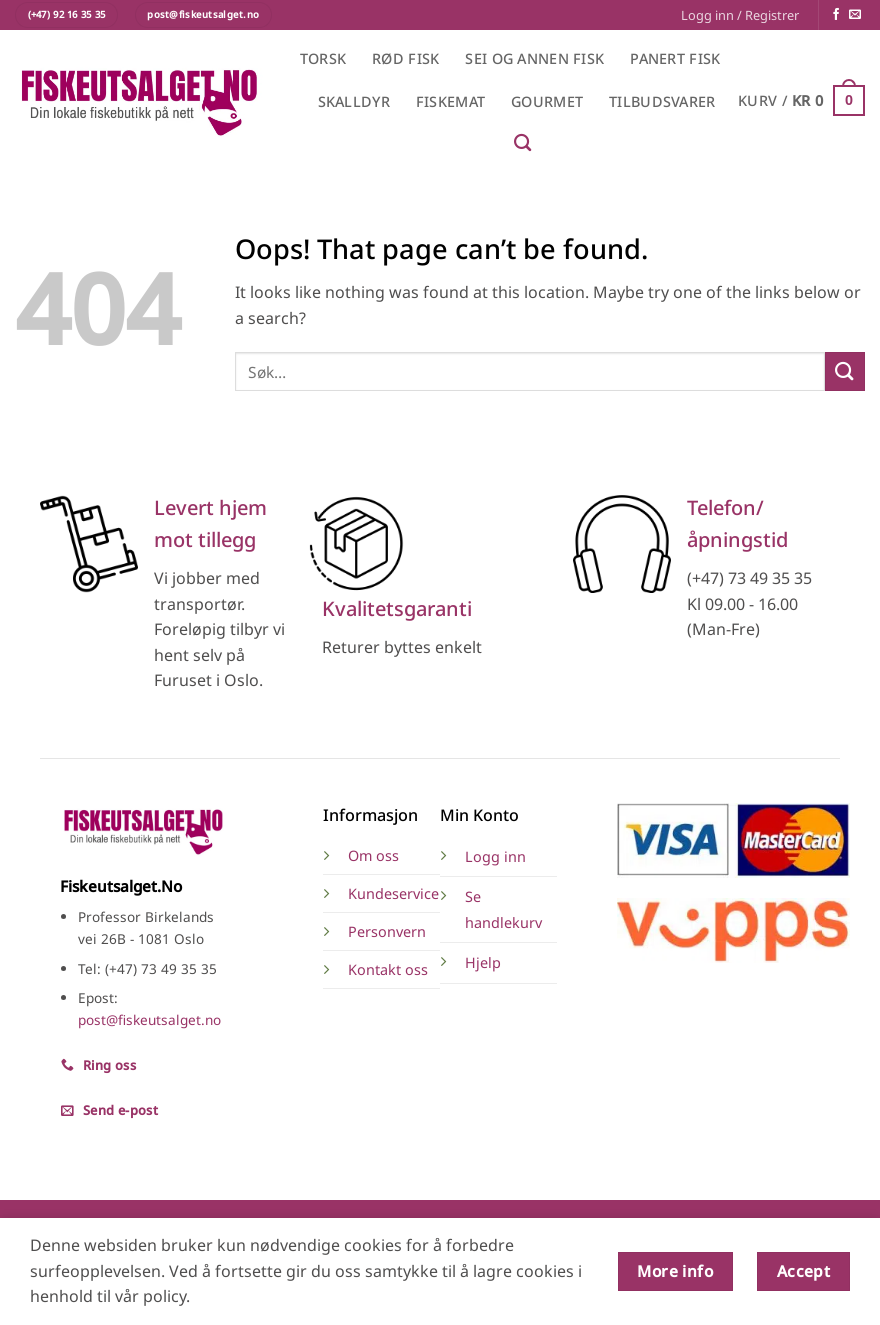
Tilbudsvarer (662, 101)
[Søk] (522, 143)
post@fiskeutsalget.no (149, 1019)
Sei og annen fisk (534, 58)
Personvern (387, 931)
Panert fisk (675, 58)
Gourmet (547, 101)
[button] (740, 15)
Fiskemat (450, 101)
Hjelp (483, 962)
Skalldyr (354, 101)
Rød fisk (405, 58)
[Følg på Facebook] (836, 15)
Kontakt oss (388, 969)
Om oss (373, 855)
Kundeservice (393, 893)
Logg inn (495, 856)
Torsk (323, 58)
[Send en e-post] (855, 15)
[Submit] (845, 371)
